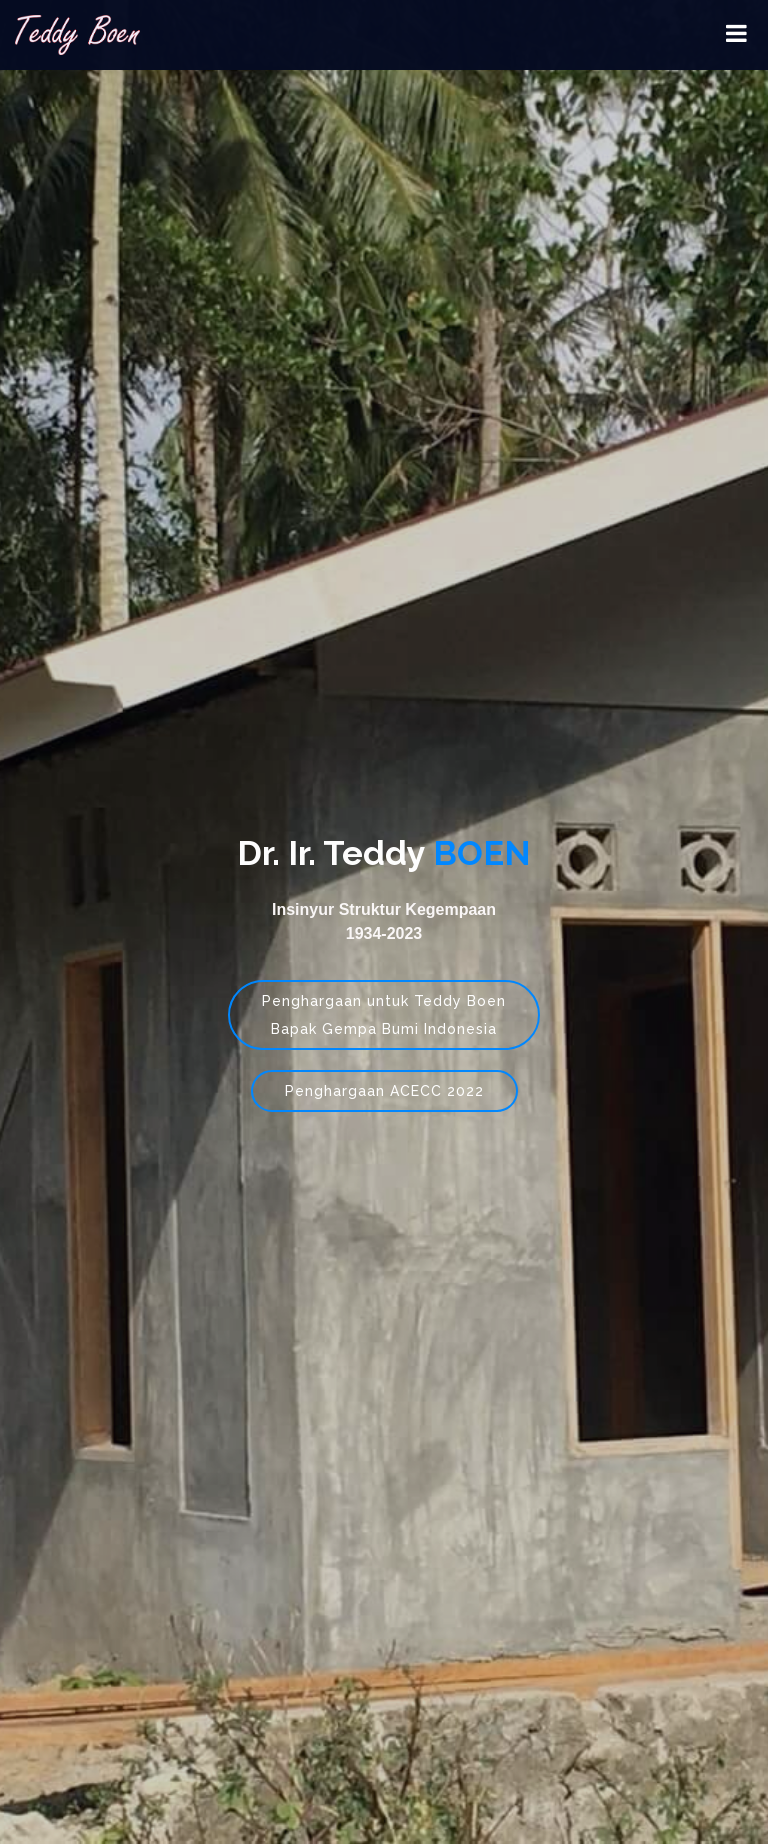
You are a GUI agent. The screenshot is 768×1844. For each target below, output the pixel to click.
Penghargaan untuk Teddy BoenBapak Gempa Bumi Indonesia (384, 1015)
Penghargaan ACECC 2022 (384, 1091)
